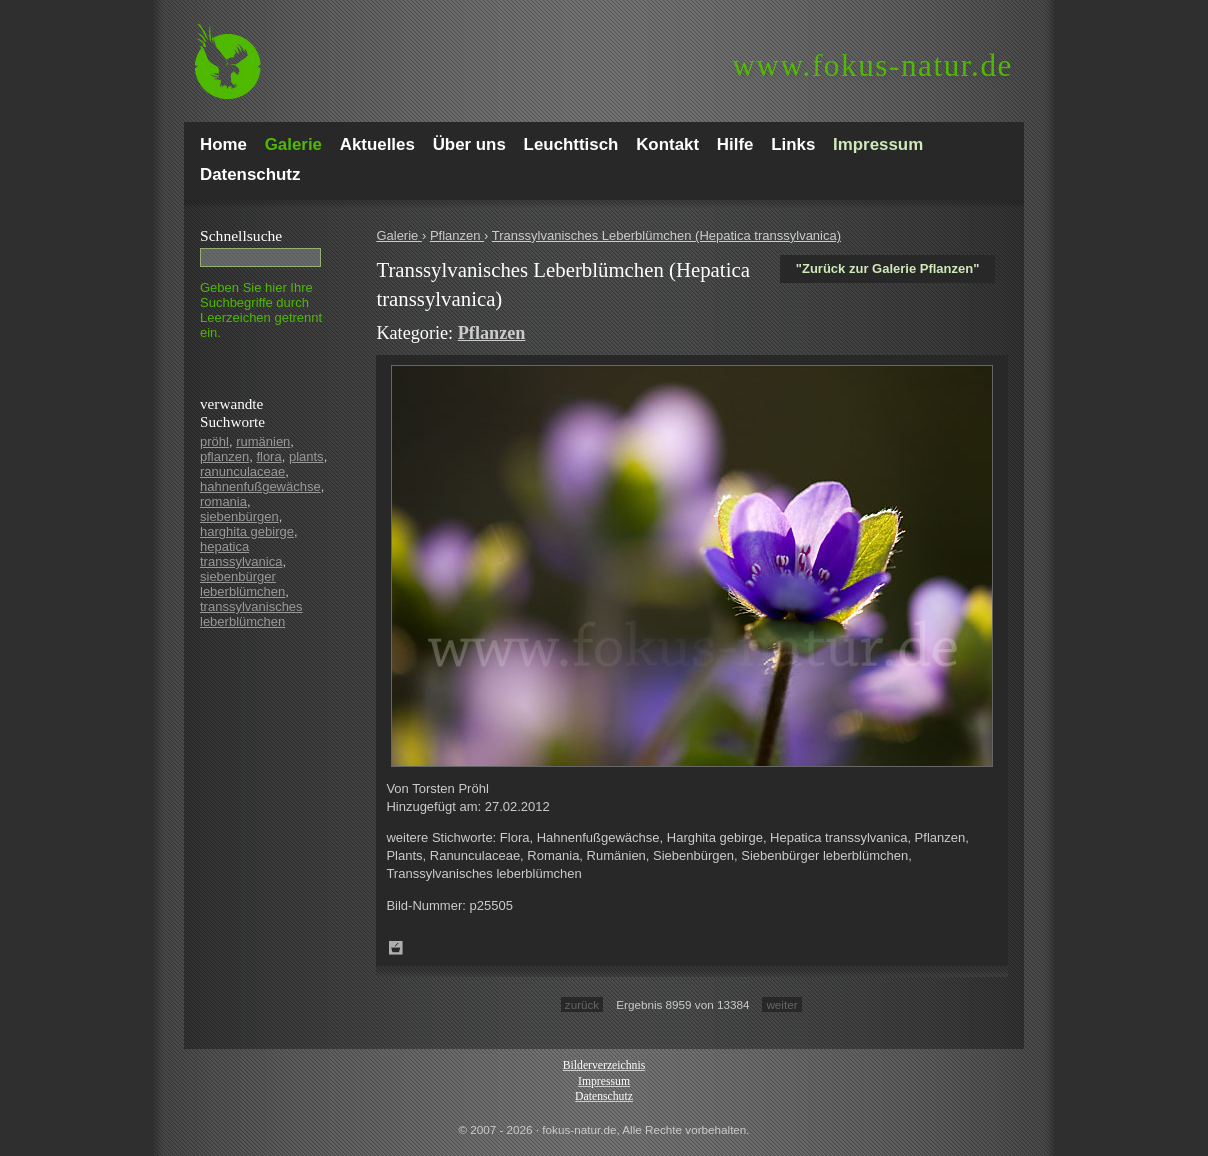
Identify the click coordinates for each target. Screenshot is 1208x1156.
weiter (781, 1004)
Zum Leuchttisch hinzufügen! (396, 948)
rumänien (263, 441)
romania (223, 501)
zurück (582, 1004)
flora (268, 456)
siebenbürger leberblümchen (242, 584)
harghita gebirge (247, 531)
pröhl (214, 441)
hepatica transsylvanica (241, 554)
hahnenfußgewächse (260, 486)
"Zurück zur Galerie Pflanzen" (888, 268)
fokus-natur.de (872, 65)
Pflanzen (457, 235)
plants (306, 456)
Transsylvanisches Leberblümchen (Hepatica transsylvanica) (666, 235)
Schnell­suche (241, 235)
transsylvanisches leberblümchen (251, 614)
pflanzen (224, 456)
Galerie (399, 235)
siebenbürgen (239, 516)
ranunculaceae (242, 471)
